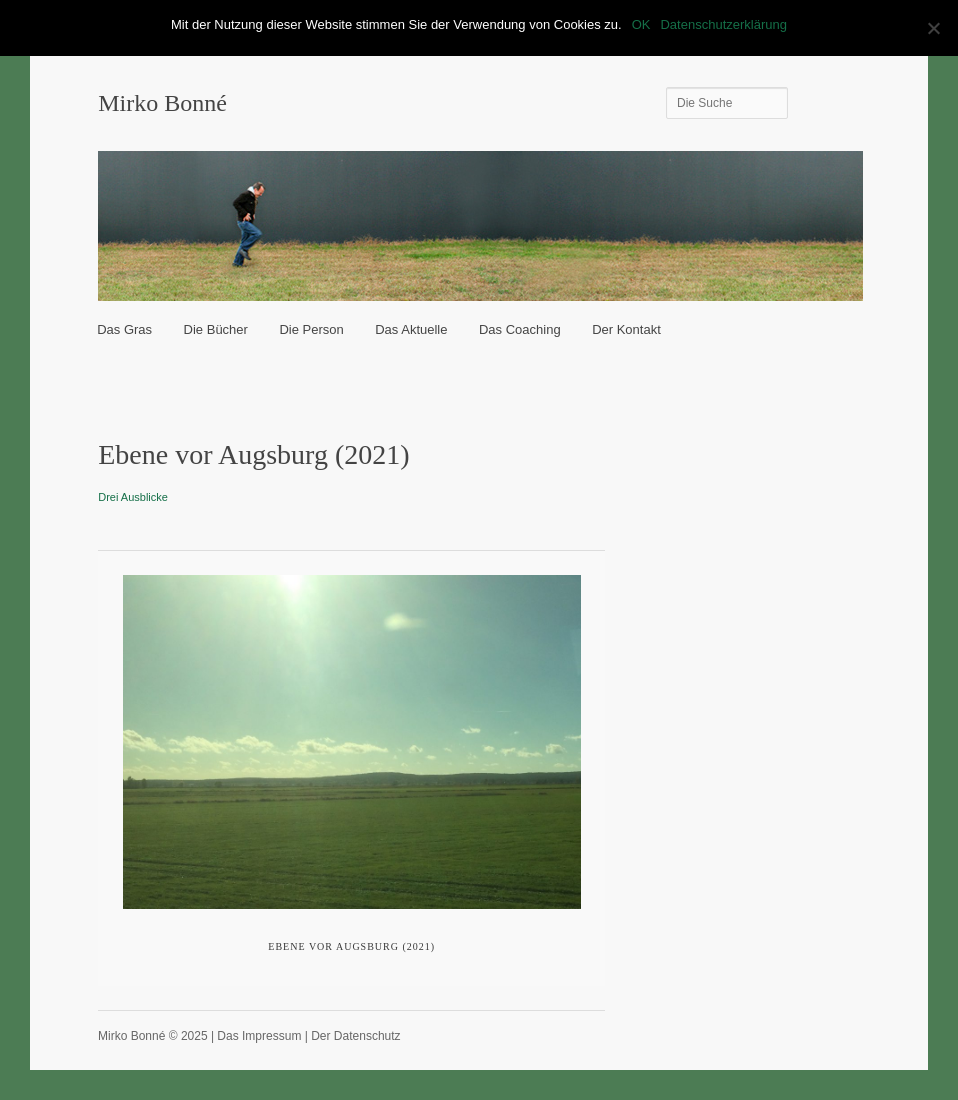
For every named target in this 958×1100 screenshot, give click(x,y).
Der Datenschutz (355, 1036)
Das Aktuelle (411, 329)
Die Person (311, 329)
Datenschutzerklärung (723, 24)
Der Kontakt (626, 329)
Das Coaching (520, 329)
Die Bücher (216, 329)
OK (641, 24)
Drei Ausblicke (133, 497)
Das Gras (124, 329)
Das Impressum (259, 1036)
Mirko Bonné (162, 103)
